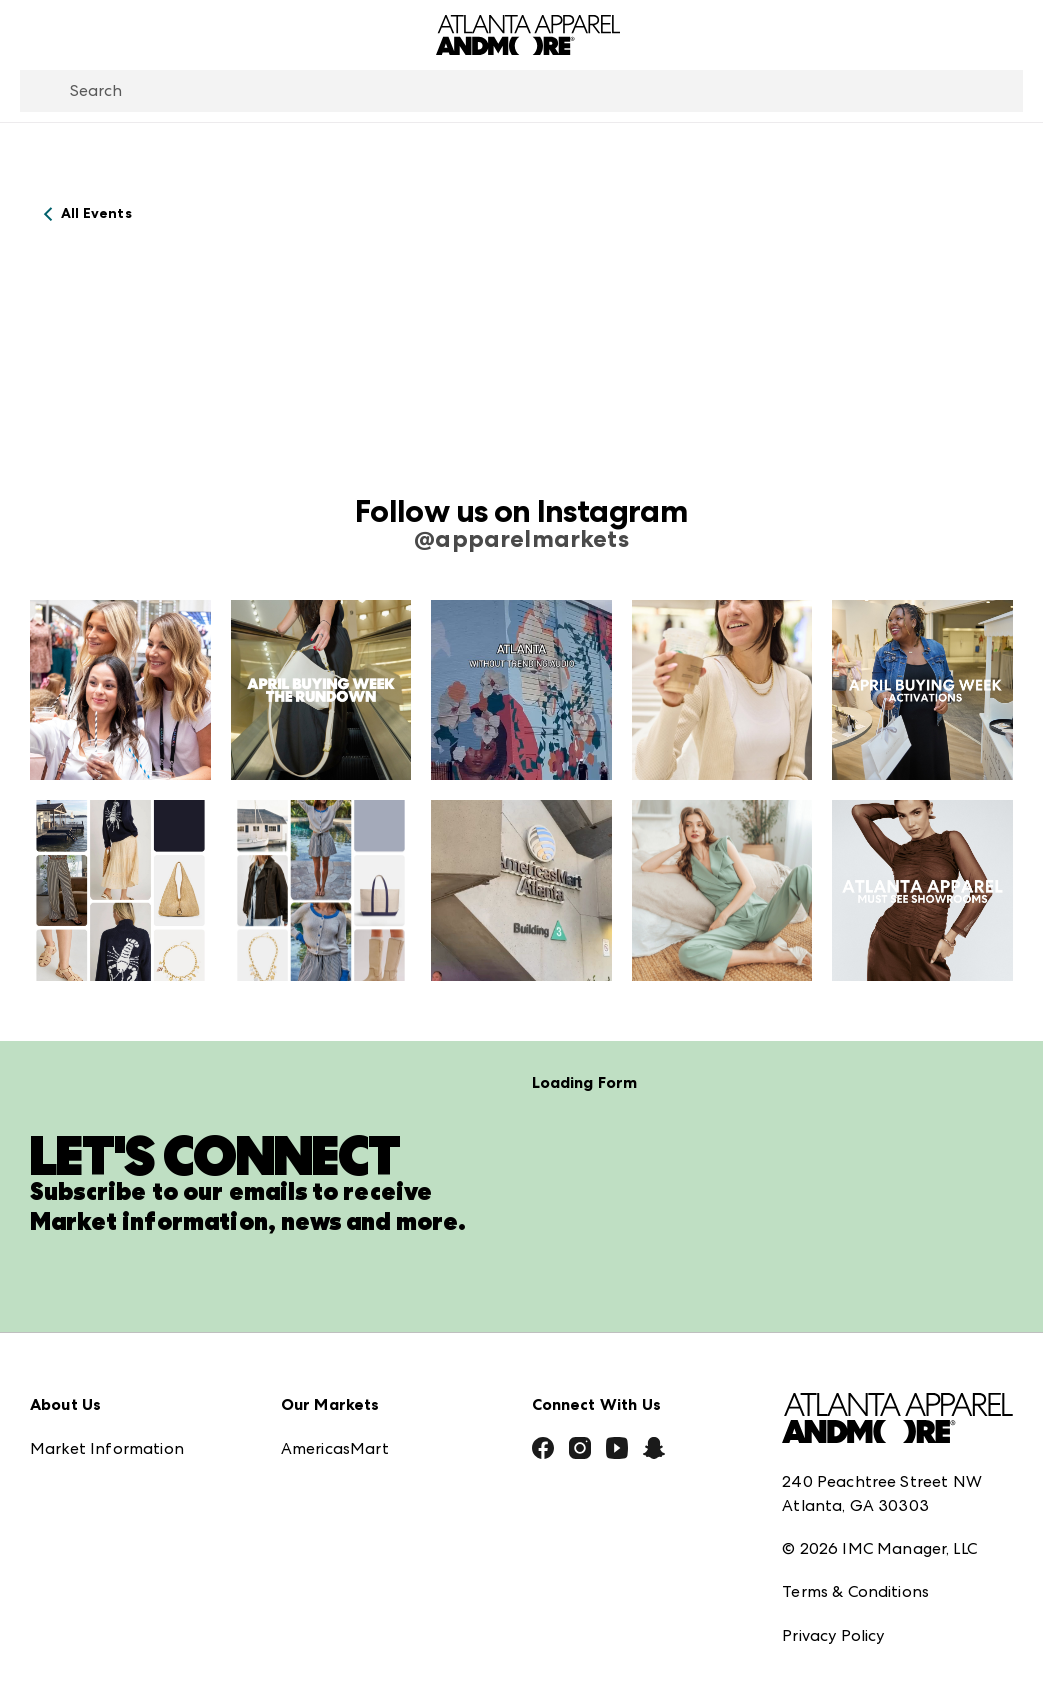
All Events (96, 213)
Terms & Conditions (855, 1446)
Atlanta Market (341, 1347)
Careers (59, 1591)
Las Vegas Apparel (351, 1435)
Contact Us (73, 1547)
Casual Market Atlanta (368, 1391)
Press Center (78, 1347)
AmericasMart (335, 1303)
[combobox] (521, 91)
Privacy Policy (833, 1490)
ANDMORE (322, 1591)
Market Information (107, 1303)
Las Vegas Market (348, 1479)
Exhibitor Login (86, 1635)
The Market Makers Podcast (138, 1459)
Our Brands (73, 1503)
